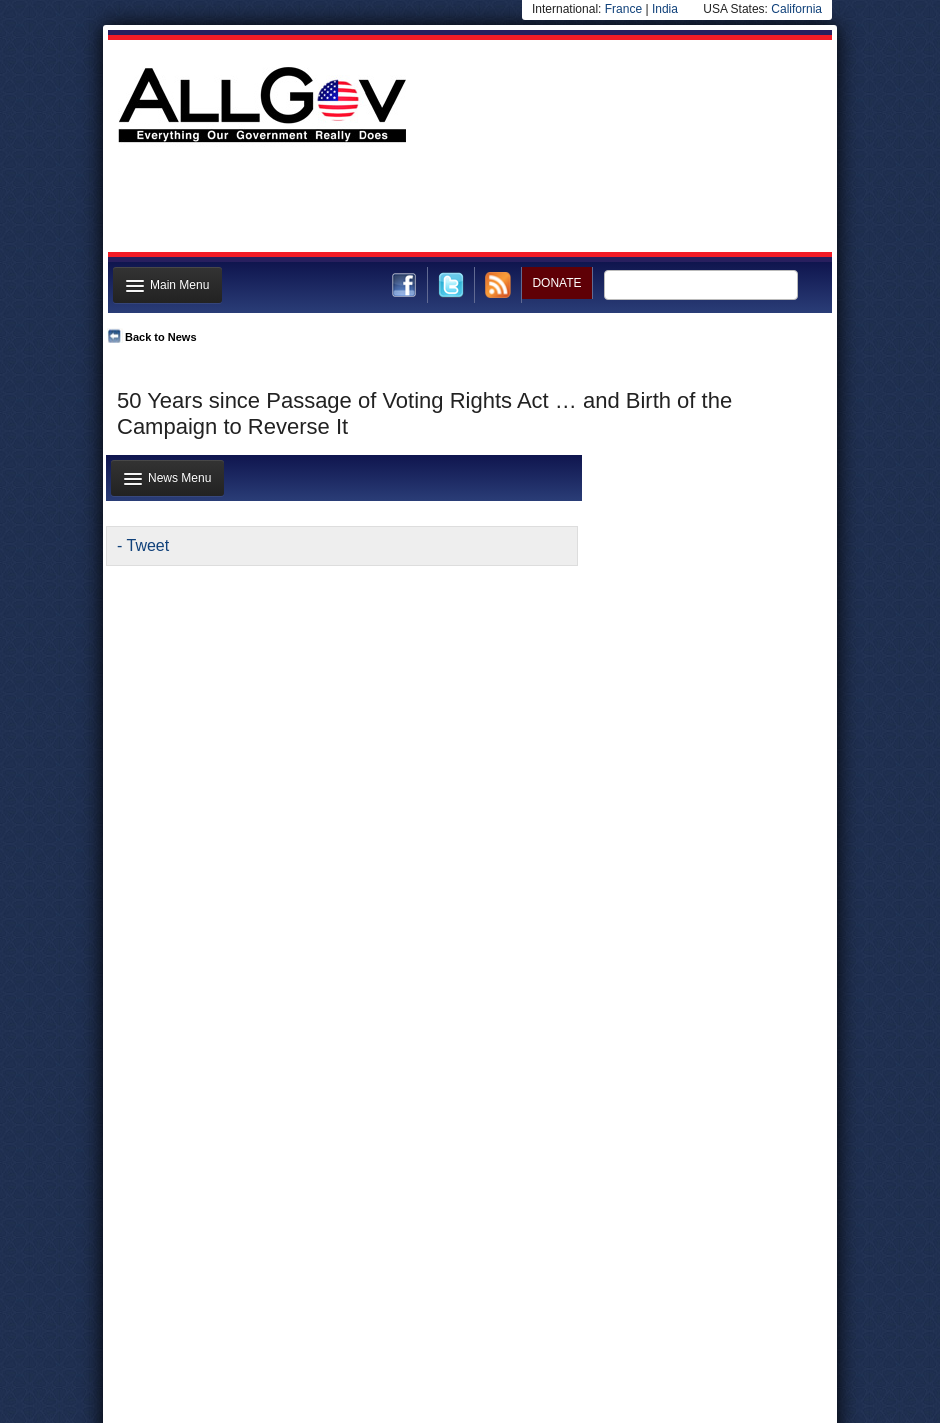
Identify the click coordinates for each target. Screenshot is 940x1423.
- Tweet (143, 545)
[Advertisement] (468, 203)
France (623, 9)
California (796, 9)
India (665, 9)
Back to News (161, 337)
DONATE (556, 283)
